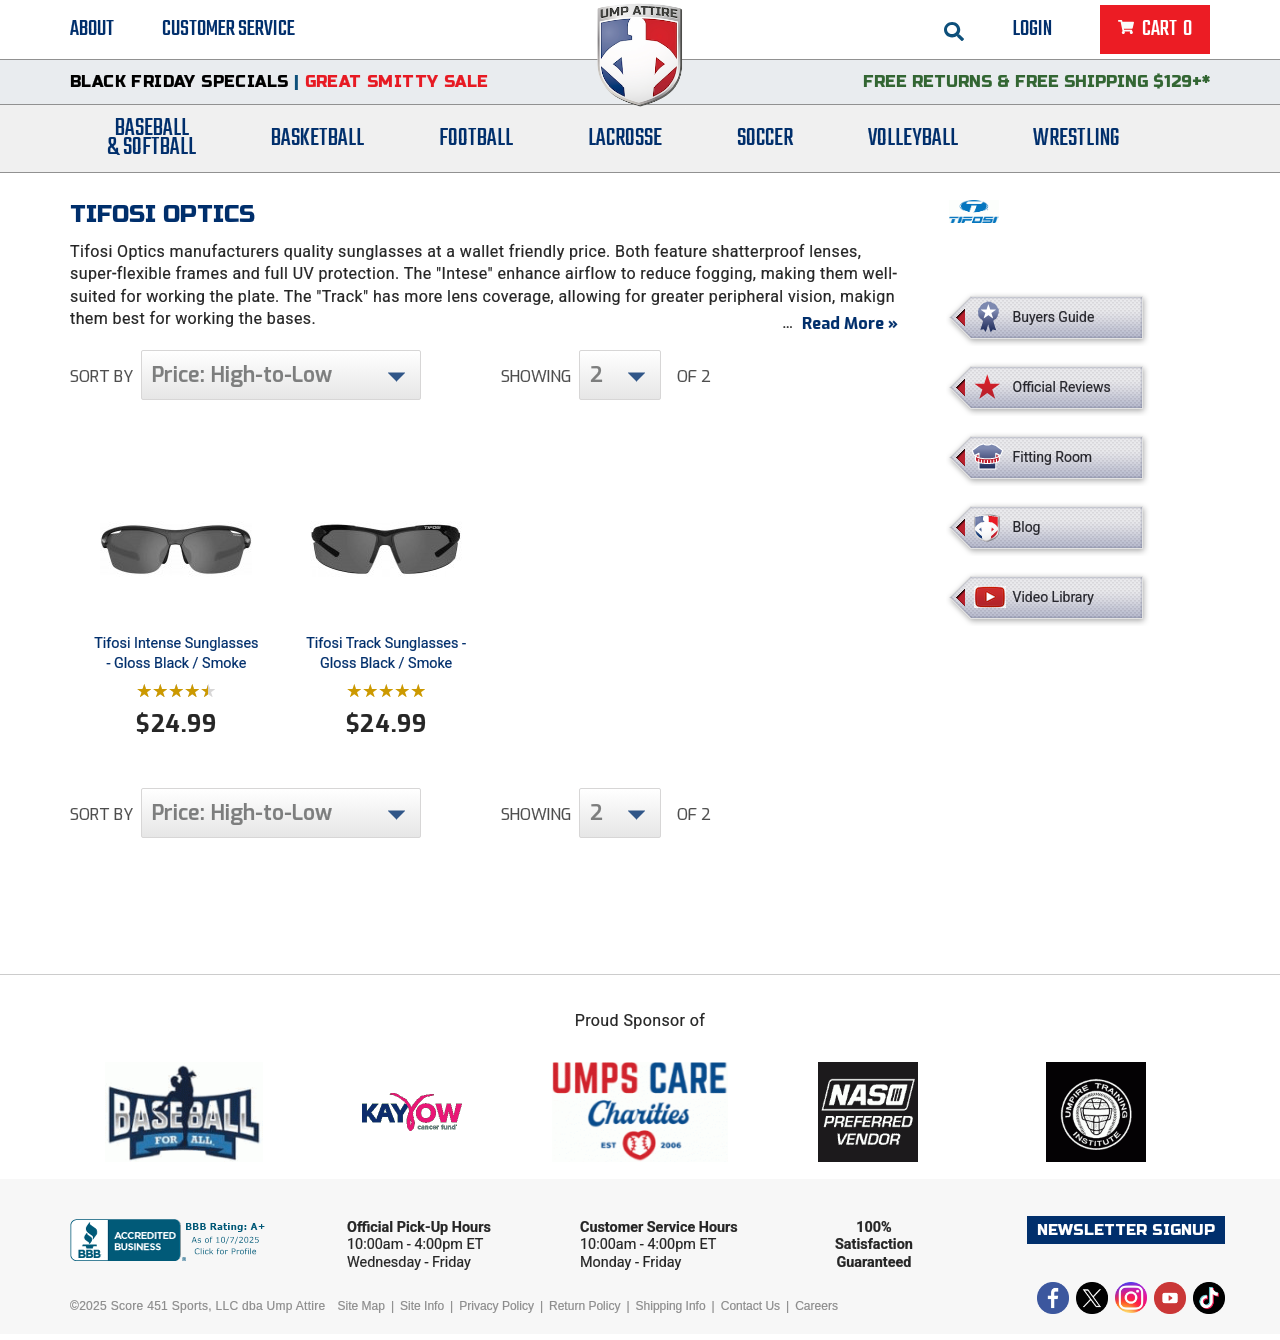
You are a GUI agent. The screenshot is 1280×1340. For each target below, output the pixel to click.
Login (1032, 30)
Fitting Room (1053, 457)
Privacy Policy (496, 1312)
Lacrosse (625, 142)
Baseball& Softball (151, 143)
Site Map (361, 1312)
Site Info (422, 1312)
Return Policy (584, 1312)
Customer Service (228, 30)
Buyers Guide (1054, 317)
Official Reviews (1062, 387)
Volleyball (913, 142)
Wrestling (1076, 142)
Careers (816, 1312)
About (92, 30)
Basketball (317, 142)
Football (476, 142)
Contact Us (750, 1312)
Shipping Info (671, 1312)
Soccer (765, 142)
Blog (1027, 527)
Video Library (1053, 597)
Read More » (850, 329)
